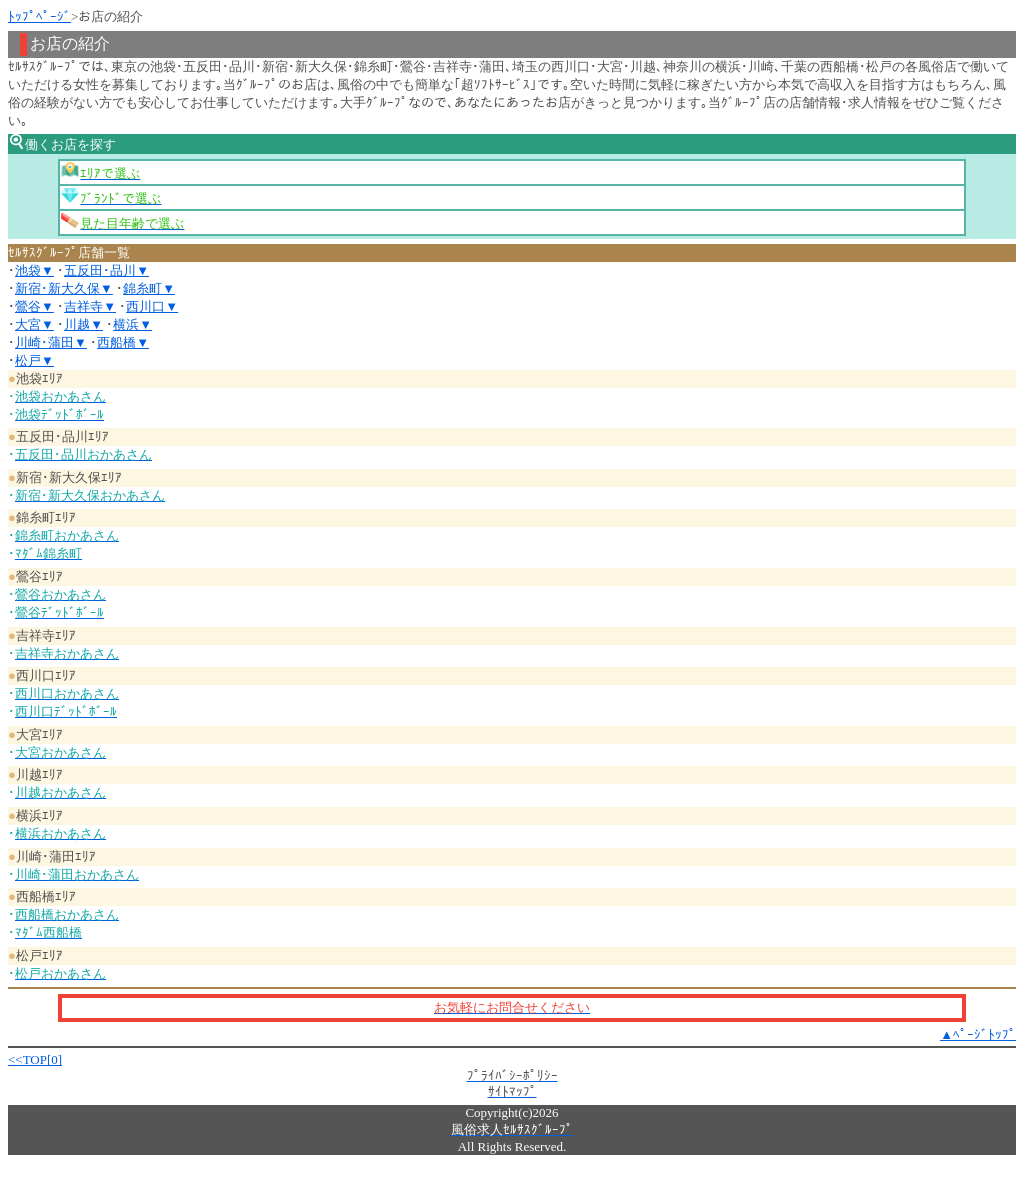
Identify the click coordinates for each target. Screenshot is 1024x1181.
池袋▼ (34, 270)
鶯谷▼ (34, 306)
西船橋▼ (123, 342)
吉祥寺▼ (90, 306)
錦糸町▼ (149, 288)
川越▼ (83, 324)
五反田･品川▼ (106, 270)
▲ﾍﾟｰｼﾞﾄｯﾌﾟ (978, 1034)
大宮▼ (34, 324)
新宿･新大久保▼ (64, 288)
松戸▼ (34, 360)
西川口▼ (152, 306)
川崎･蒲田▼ (51, 342)
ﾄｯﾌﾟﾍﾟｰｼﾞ (39, 16)
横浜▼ (132, 324)
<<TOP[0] (35, 1059)
